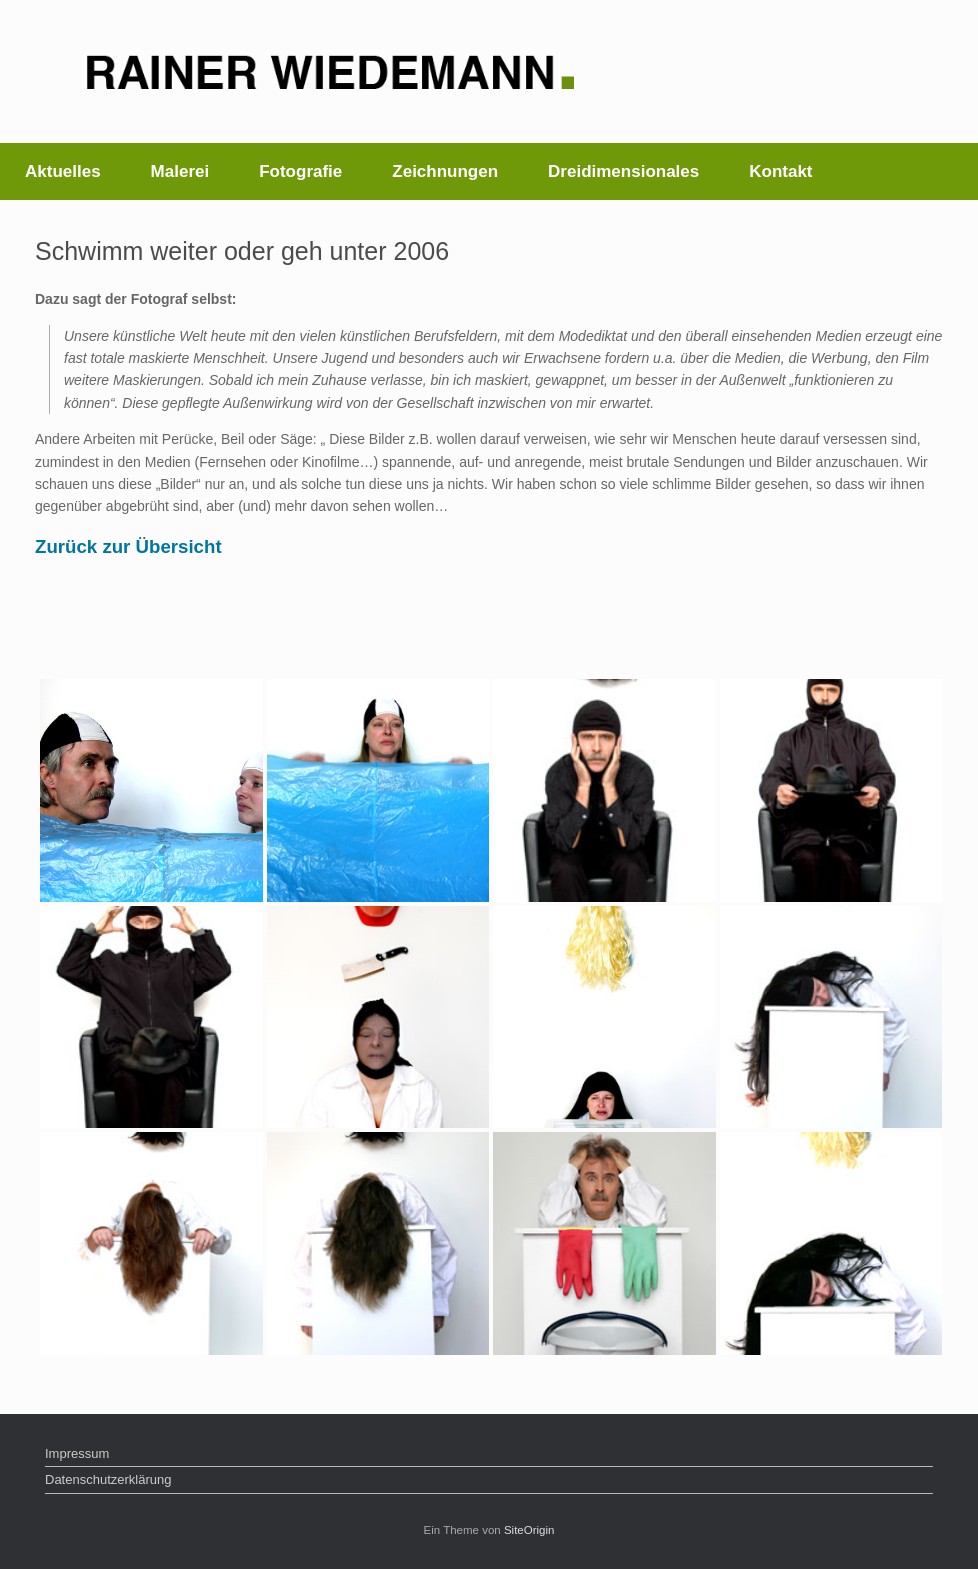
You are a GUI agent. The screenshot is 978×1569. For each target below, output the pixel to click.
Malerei (180, 171)
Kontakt (780, 171)
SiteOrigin (529, 1530)
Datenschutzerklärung (108, 1479)
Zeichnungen (445, 171)
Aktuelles (63, 171)
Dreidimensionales (623, 171)
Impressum (77, 1453)
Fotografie (300, 171)
